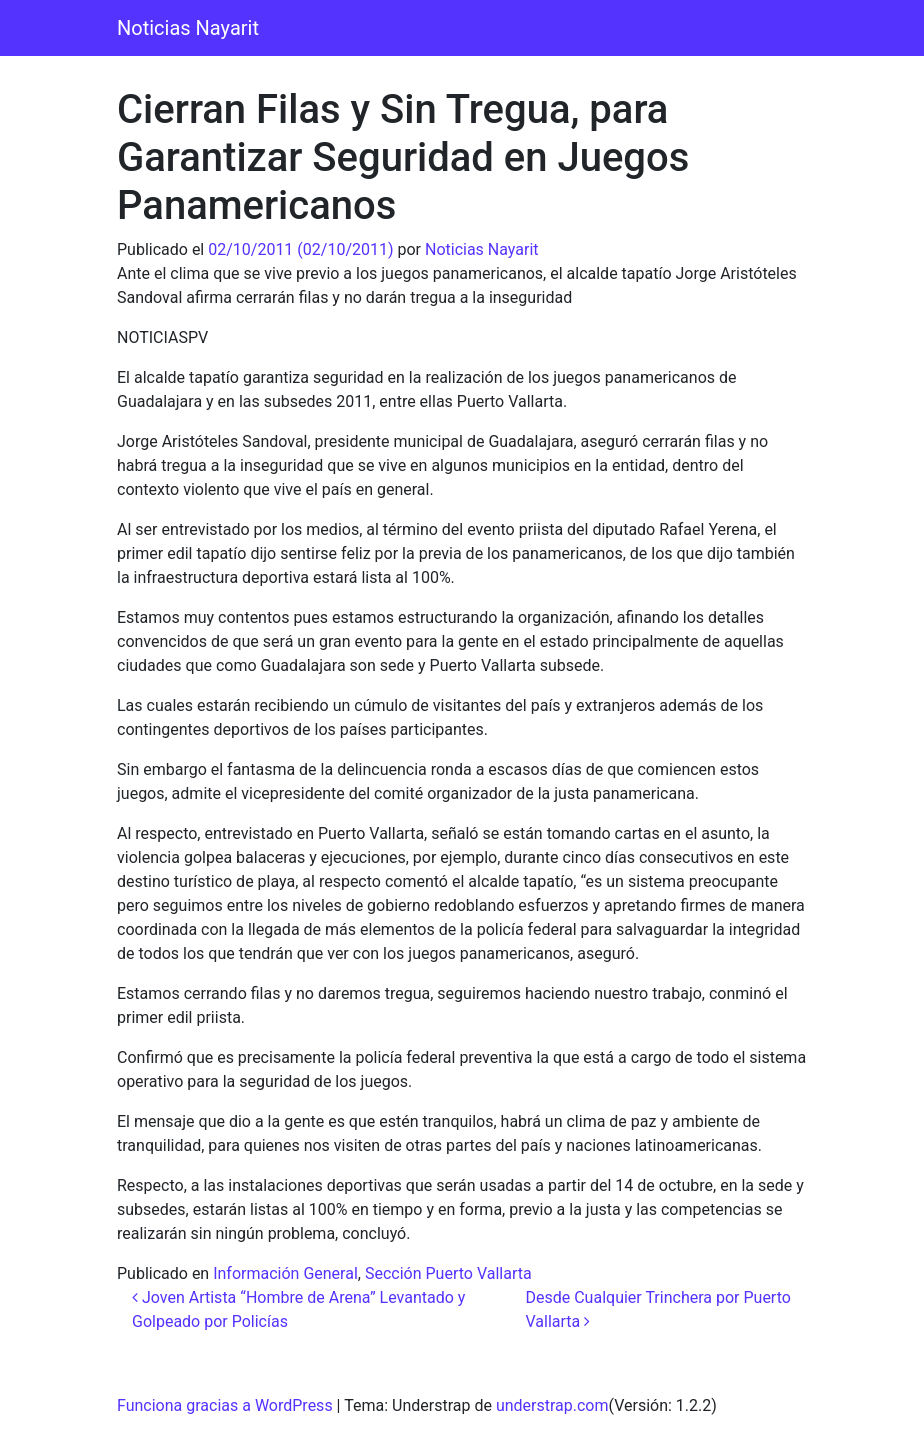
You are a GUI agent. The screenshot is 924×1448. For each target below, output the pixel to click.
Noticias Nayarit (188, 28)
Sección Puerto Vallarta (448, 1273)
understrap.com (552, 1405)
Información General (285, 1273)
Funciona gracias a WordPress (225, 1405)
